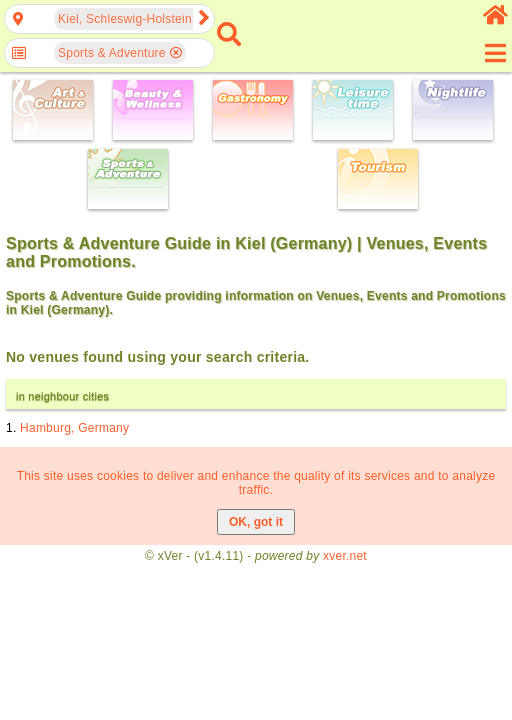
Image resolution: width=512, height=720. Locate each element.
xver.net (345, 556)
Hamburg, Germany (74, 428)
